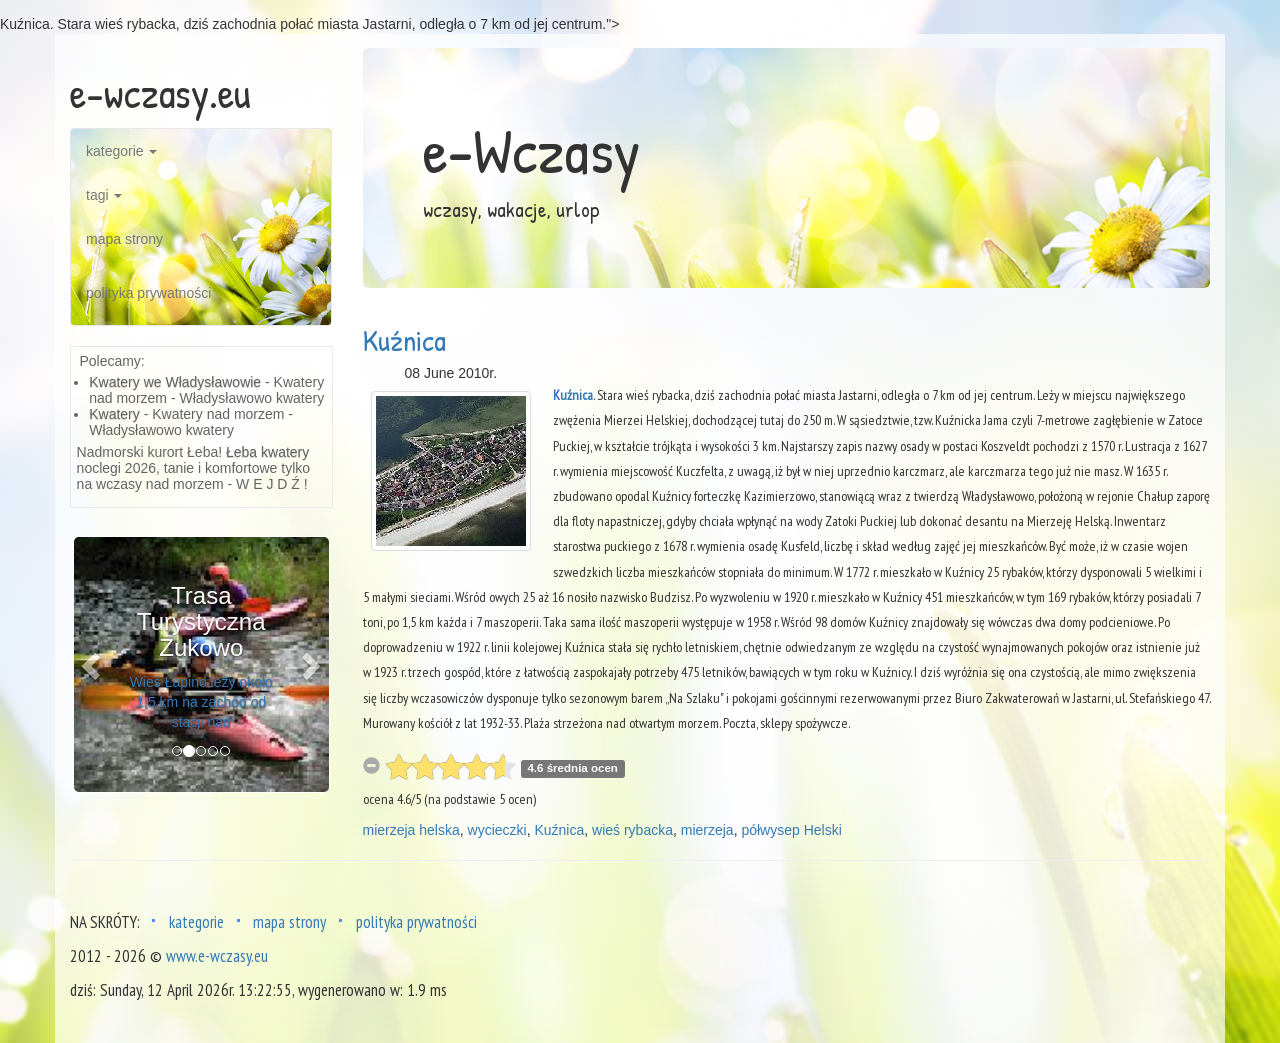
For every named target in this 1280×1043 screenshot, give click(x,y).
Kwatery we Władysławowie (175, 382)
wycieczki (497, 830)
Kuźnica (404, 340)
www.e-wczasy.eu (217, 956)
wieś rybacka (632, 830)
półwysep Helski (791, 830)
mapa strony (124, 239)
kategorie (121, 151)
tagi (104, 195)
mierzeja (707, 830)
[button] (93, 664)
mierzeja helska (411, 830)
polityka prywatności (148, 293)
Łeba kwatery (267, 452)
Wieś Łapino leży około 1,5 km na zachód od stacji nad (201, 702)
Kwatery (114, 414)
